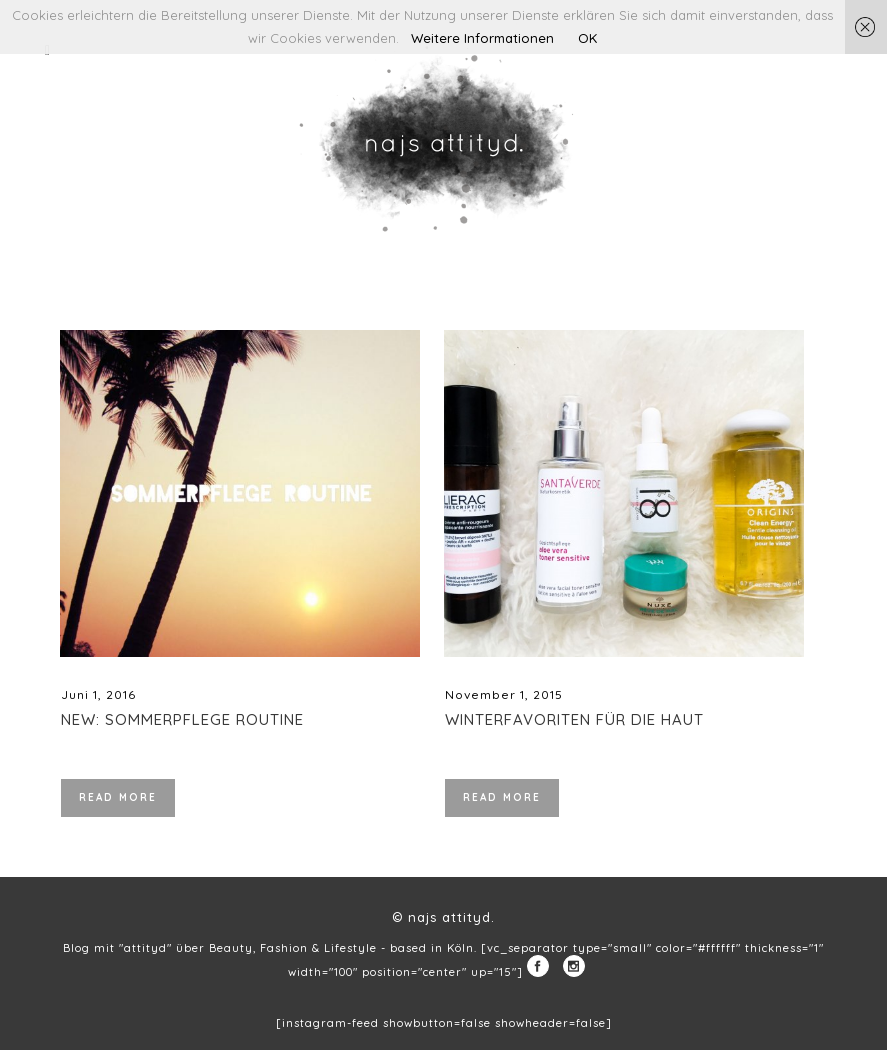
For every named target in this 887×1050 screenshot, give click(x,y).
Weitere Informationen (482, 38)
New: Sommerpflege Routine (182, 719)
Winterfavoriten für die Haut (574, 719)
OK (587, 38)
